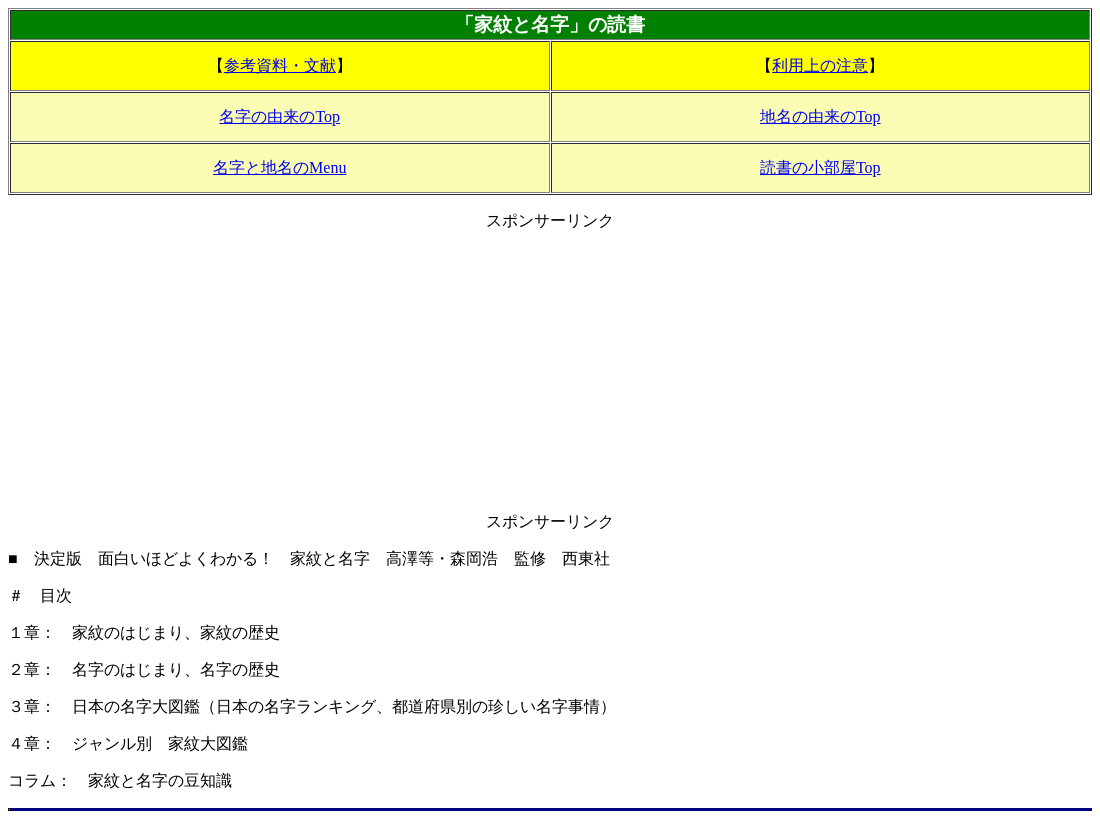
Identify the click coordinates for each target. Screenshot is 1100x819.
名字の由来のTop (279, 116)
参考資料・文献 (280, 65)
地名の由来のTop (820, 116)
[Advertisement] (550, 372)
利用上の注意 (820, 65)
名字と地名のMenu (279, 167)
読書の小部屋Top (820, 167)
